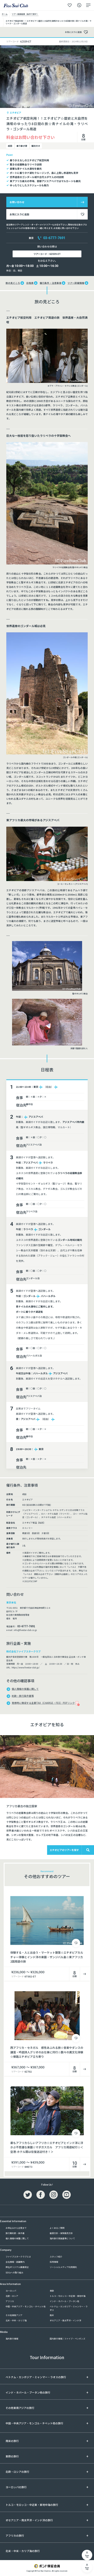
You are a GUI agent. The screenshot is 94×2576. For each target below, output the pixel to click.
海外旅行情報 (12, 2338)
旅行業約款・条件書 (15, 2233)
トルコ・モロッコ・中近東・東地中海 (67, 2295)
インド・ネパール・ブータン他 (64, 2301)
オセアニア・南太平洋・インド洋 (65, 2320)
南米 (52, 2315)
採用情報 (54, 2261)
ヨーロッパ (11, 2290)
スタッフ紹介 (56, 2256)
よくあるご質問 (57, 2227)
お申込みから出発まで (16, 2227)
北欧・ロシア (12, 2295)
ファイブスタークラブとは (18, 2256)
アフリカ (10, 2301)
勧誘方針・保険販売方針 (61, 2233)
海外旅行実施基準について (62, 2238)
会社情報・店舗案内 (15, 2261)
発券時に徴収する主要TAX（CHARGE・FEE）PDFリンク (43, 1703)
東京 (47, 238)
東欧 (52, 2290)
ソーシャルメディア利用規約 (63, 2267)
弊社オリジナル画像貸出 (17, 2267)
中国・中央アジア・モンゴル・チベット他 (26, 2306)
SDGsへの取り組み (14, 2272)
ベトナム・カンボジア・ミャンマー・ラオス (69, 2308)
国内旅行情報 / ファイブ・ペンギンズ (67, 2338)
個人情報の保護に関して (25, 1689)
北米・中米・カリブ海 (16, 2320)
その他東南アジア (14, 2315)
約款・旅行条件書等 (23, 1696)
